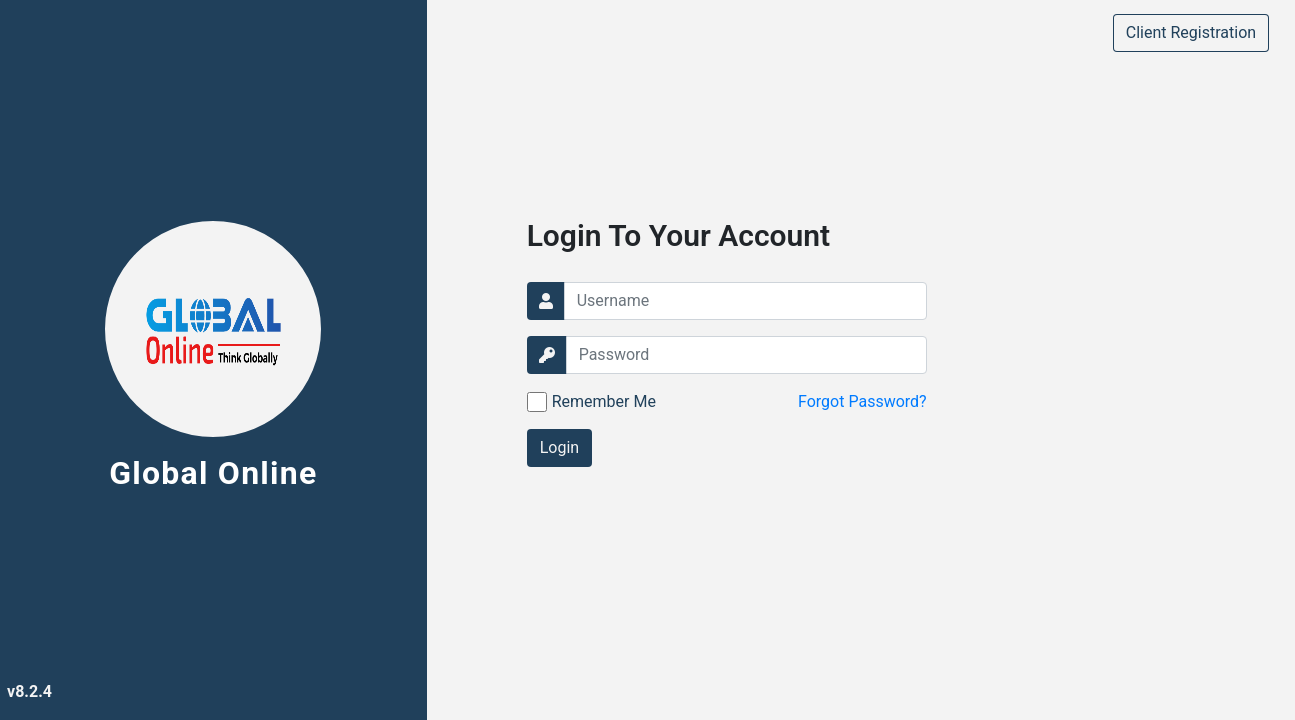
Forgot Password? (862, 401)
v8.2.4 (29, 691)
